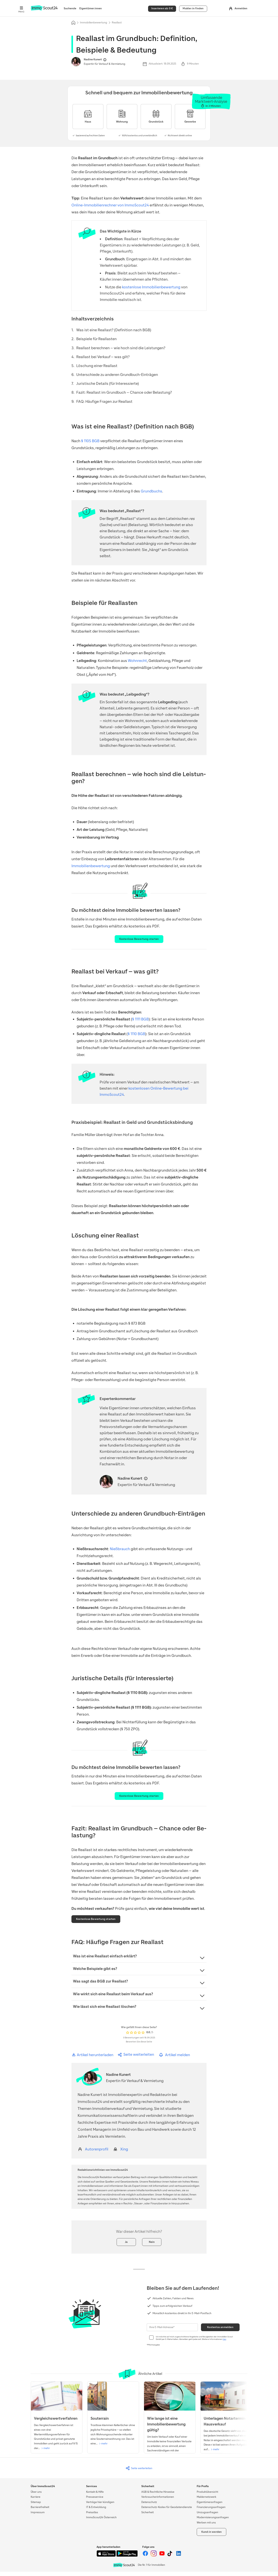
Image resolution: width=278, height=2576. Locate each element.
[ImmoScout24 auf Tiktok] (170, 2555)
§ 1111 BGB (140, 1019)
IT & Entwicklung (96, 2507)
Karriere (35, 2497)
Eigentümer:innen (90, 8)
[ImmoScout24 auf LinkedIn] (178, 2555)
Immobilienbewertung (93, 22)
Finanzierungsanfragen (211, 2507)
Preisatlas (92, 2512)
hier (224, 2339)
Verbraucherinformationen (157, 2497)
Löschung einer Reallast (96, 365)
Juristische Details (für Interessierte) (107, 383)
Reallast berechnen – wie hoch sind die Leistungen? (120, 348)
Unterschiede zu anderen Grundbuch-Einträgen (117, 374)
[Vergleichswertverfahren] (56, 2417)
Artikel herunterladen (92, 2054)
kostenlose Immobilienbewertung (151, 287)
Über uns (36, 2491)
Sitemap (36, 2502)
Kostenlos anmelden (220, 2327)
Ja (126, 2242)
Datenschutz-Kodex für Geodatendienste (166, 2507)
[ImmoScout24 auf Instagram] (154, 2555)
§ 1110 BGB (136, 1033)
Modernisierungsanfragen (213, 2517)
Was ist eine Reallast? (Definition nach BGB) (113, 330)
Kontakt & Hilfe (95, 2491)
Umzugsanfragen (207, 2512)
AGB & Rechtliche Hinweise (157, 2491)
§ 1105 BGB (90, 441)
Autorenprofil (96, 2149)
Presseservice (94, 2497)
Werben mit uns (206, 2522)
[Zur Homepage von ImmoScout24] (44, 9)
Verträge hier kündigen (100, 2502)
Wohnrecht (137, 660)
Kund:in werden (211, 2531)
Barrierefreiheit (40, 2507)
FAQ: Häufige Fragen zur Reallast (104, 401)
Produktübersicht (207, 2491)
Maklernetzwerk (206, 2497)
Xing (124, 2149)
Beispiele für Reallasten (96, 338)
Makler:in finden (193, 8)
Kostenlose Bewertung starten (139, 939)
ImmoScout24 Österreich (101, 2517)
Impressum (38, 2512)
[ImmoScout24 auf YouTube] (162, 2555)
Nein (152, 2242)
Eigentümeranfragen (209, 2502)
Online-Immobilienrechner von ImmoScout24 (110, 205)
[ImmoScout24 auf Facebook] (145, 2555)
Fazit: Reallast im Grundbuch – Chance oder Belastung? (124, 392)
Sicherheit (147, 2512)
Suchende (70, 8)
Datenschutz (149, 2502)
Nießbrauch (120, 1548)
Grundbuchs (151, 491)
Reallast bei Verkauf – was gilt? (103, 356)
